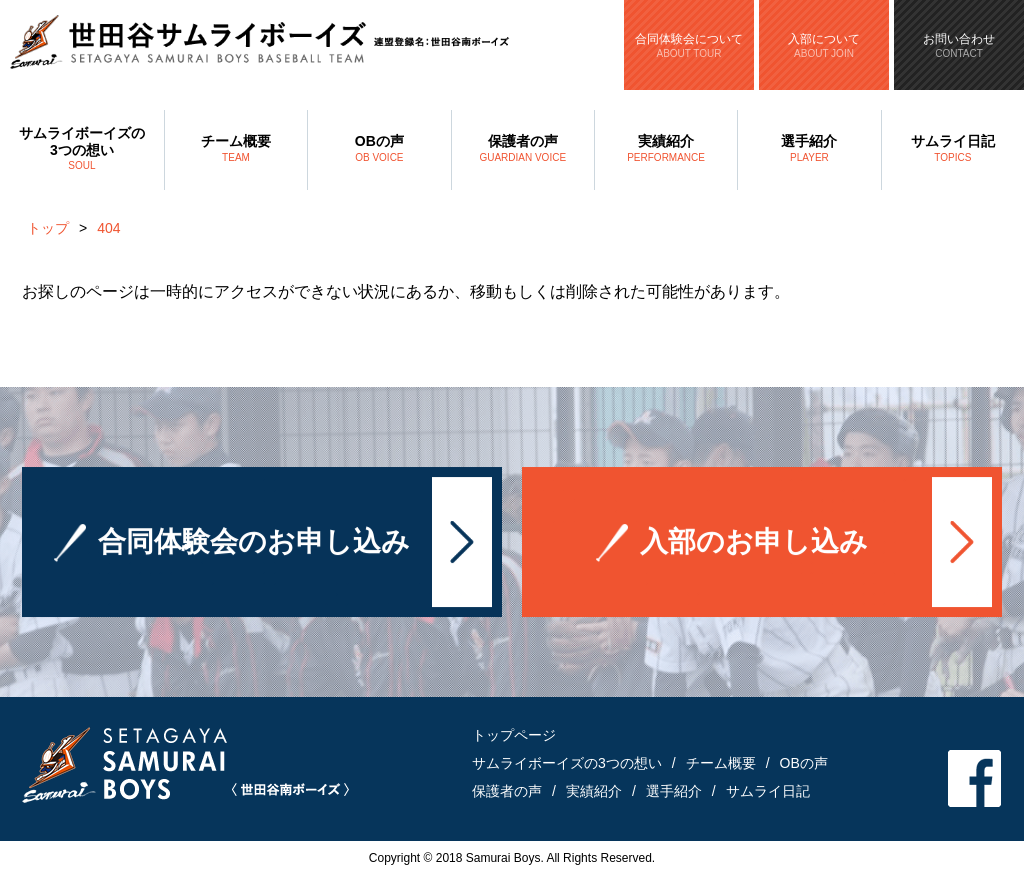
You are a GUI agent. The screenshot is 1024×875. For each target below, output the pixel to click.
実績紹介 (666, 150)
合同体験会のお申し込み (254, 542)
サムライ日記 (953, 150)
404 (108, 228)
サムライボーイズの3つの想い (82, 150)
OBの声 (379, 150)
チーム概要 (236, 150)
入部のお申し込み (754, 542)
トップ (48, 228)
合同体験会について (689, 45)
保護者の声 (523, 150)
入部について (824, 45)
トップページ (514, 735)
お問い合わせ (959, 45)
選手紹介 (809, 150)
